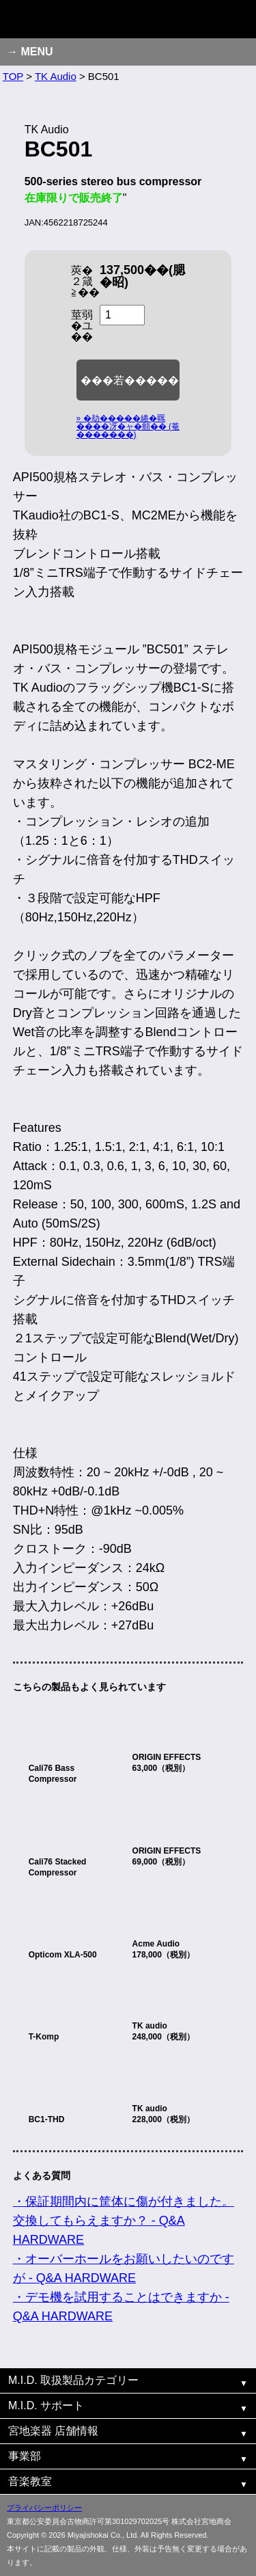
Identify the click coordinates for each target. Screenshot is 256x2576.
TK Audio (55, 76)
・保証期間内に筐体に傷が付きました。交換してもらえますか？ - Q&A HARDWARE (123, 2221)
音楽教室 (30, 2481)
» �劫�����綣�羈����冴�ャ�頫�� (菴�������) (128, 426)
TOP (13, 76)
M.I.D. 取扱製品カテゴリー (73, 2380)
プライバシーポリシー (44, 2508)
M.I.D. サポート (46, 2405)
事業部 (24, 2456)
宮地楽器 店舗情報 (53, 2431)
